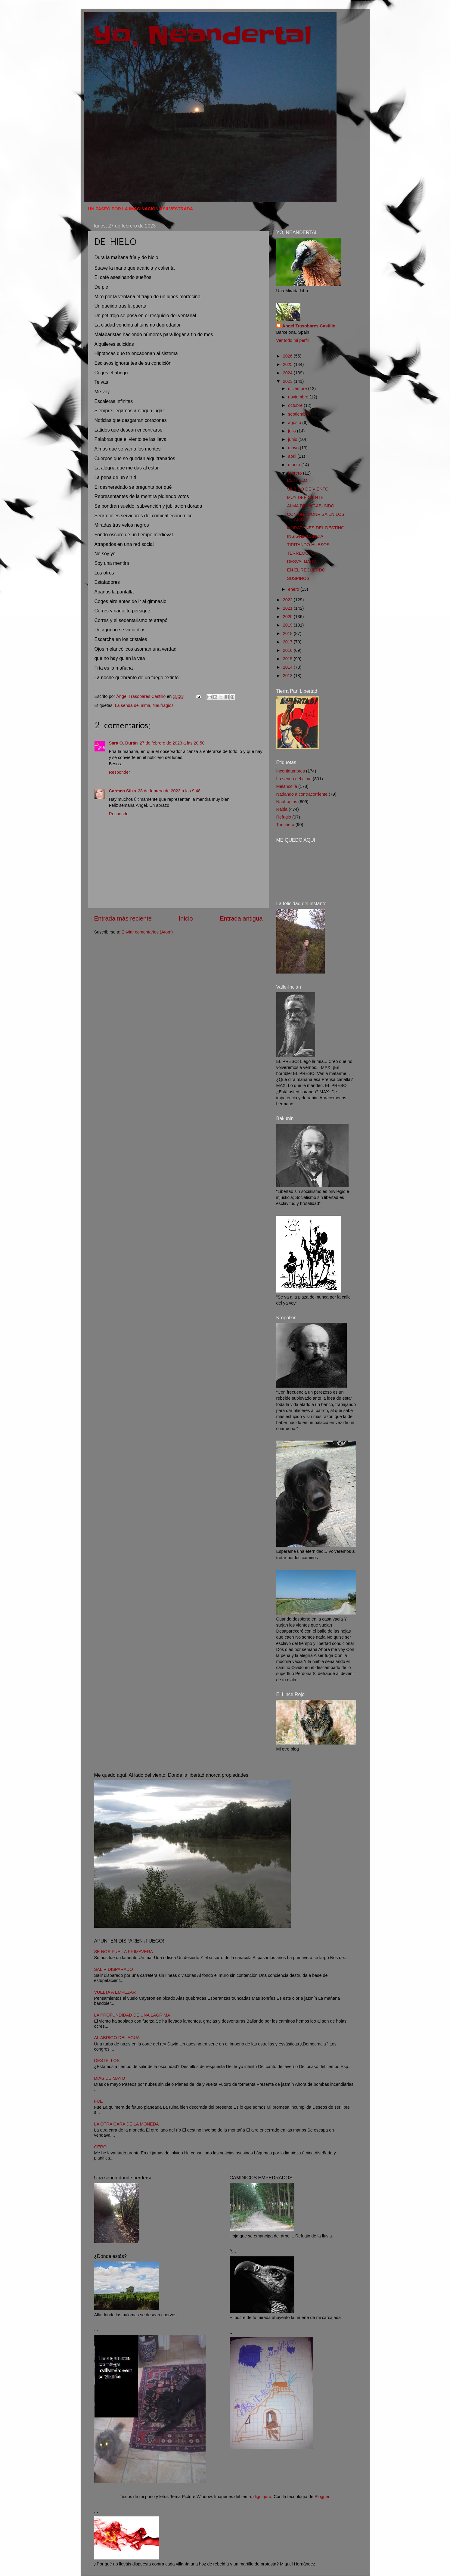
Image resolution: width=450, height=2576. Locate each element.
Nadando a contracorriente (301, 794)
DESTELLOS (107, 2060)
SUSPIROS (298, 578)
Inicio (186, 918)
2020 (288, 616)
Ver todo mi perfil (292, 340)
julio (292, 431)
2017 (288, 641)
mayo (294, 447)
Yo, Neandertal (202, 35)
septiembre (299, 414)
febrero (295, 473)
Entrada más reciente (123, 918)
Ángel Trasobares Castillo (309, 326)
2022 (288, 599)
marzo (294, 464)
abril (292, 456)
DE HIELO (297, 480)
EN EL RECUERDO (306, 570)
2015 (288, 658)
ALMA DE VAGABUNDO (310, 505)
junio (293, 439)
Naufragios (163, 705)
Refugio (283, 817)
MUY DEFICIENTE (305, 497)
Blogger (322, 2496)
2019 (288, 625)
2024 (288, 372)
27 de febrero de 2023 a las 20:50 (171, 743)
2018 (288, 633)
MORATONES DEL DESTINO (315, 527)
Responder (119, 772)
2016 (288, 650)
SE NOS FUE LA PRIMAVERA (123, 1951)
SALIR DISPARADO (113, 1969)
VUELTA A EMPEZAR (115, 1992)
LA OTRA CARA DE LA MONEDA (126, 2124)
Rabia (282, 809)
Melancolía (286, 786)
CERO (100, 2146)
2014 (288, 667)
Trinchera (285, 824)
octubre (296, 405)
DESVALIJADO (301, 561)
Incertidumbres (290, 771)
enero (294, 589)
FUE (98, 2101)
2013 (288, 675)
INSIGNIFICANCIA (305, 536)
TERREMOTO (301, 553)
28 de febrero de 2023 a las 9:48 (169, 790)
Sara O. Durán (123, 743)
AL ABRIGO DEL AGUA (117, 2037)
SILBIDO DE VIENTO (307, 489)
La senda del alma (133, 705)
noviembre (298, 397)
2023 (288, 381)
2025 (288, 364)
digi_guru (262, 2496)
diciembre (298, 388)
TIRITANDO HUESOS (308, 544)
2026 (288, 356)
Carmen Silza (122, 790)
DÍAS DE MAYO (109, 2078)
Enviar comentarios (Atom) (147, 932)
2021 (288, 608)
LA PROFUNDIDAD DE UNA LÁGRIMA (132, 2015)
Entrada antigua (241, 918)
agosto (295, 422)
